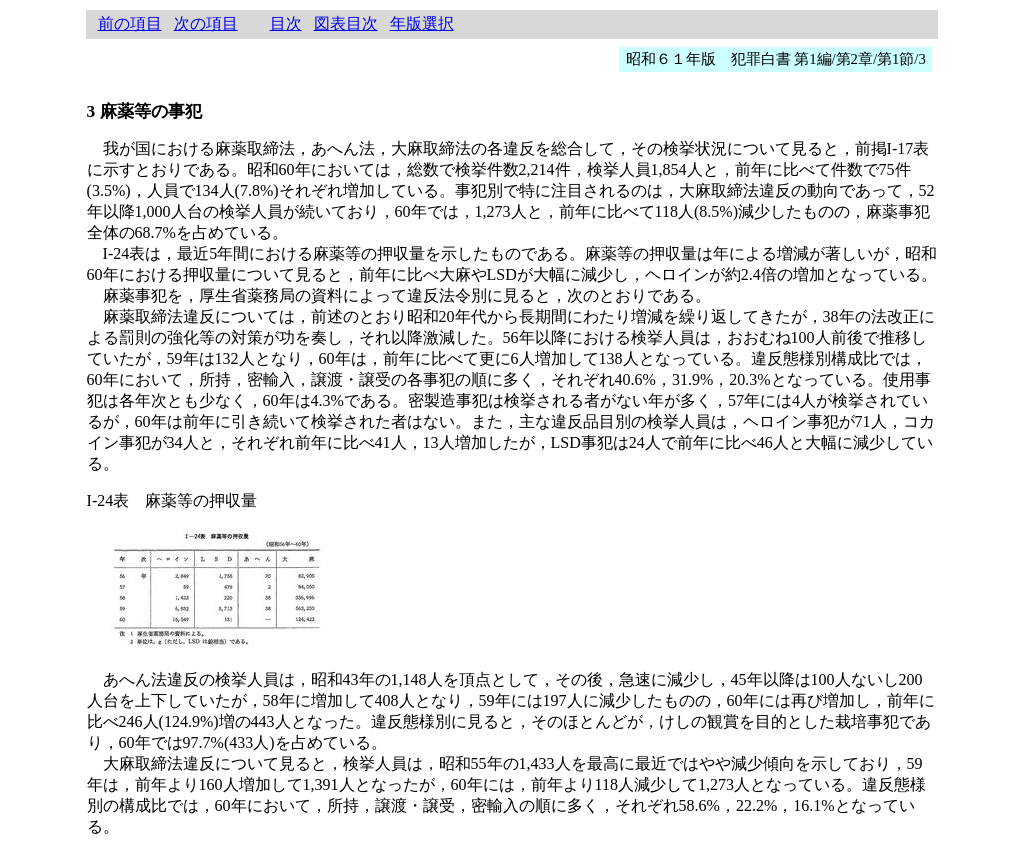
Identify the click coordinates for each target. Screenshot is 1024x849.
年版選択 (422, 23)
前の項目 (130, 23)
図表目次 (346, 23)
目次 (286, 23)
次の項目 (206, 23)
